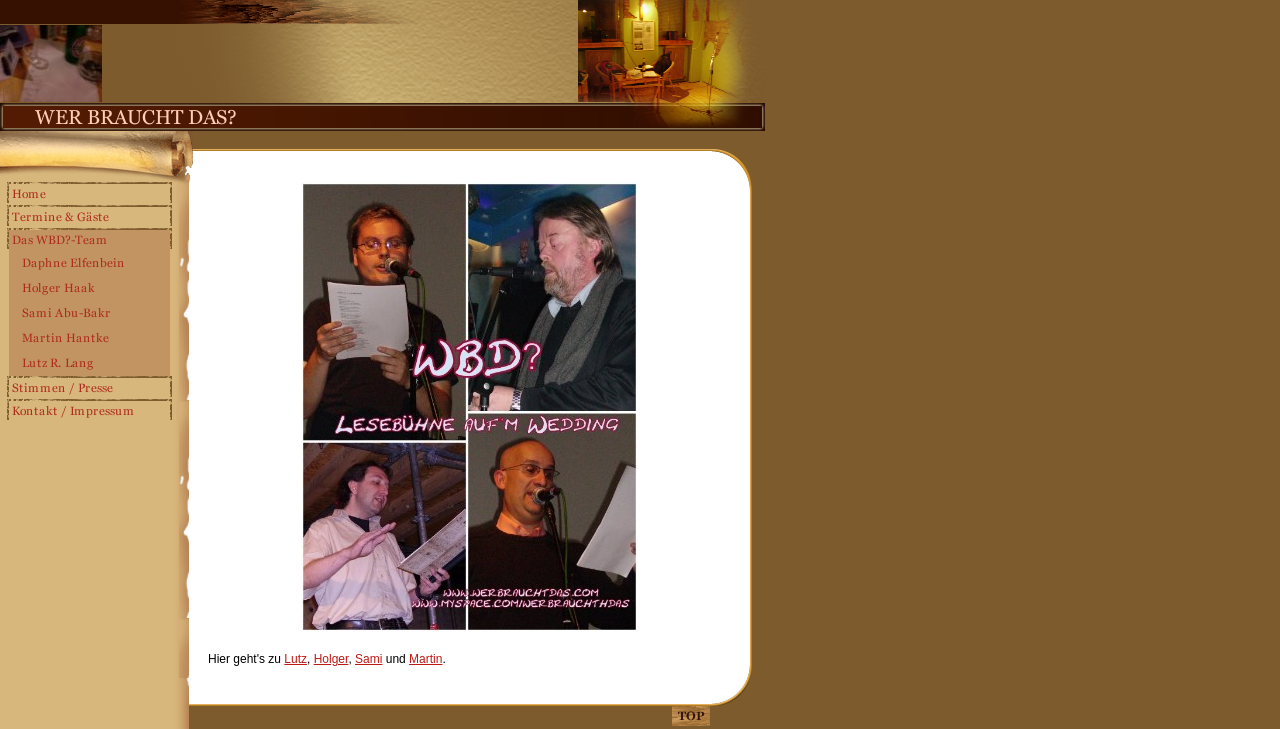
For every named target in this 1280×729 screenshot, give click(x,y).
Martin (425, 659)
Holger (331, 659)
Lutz (295, 659)
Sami (368, 659)
